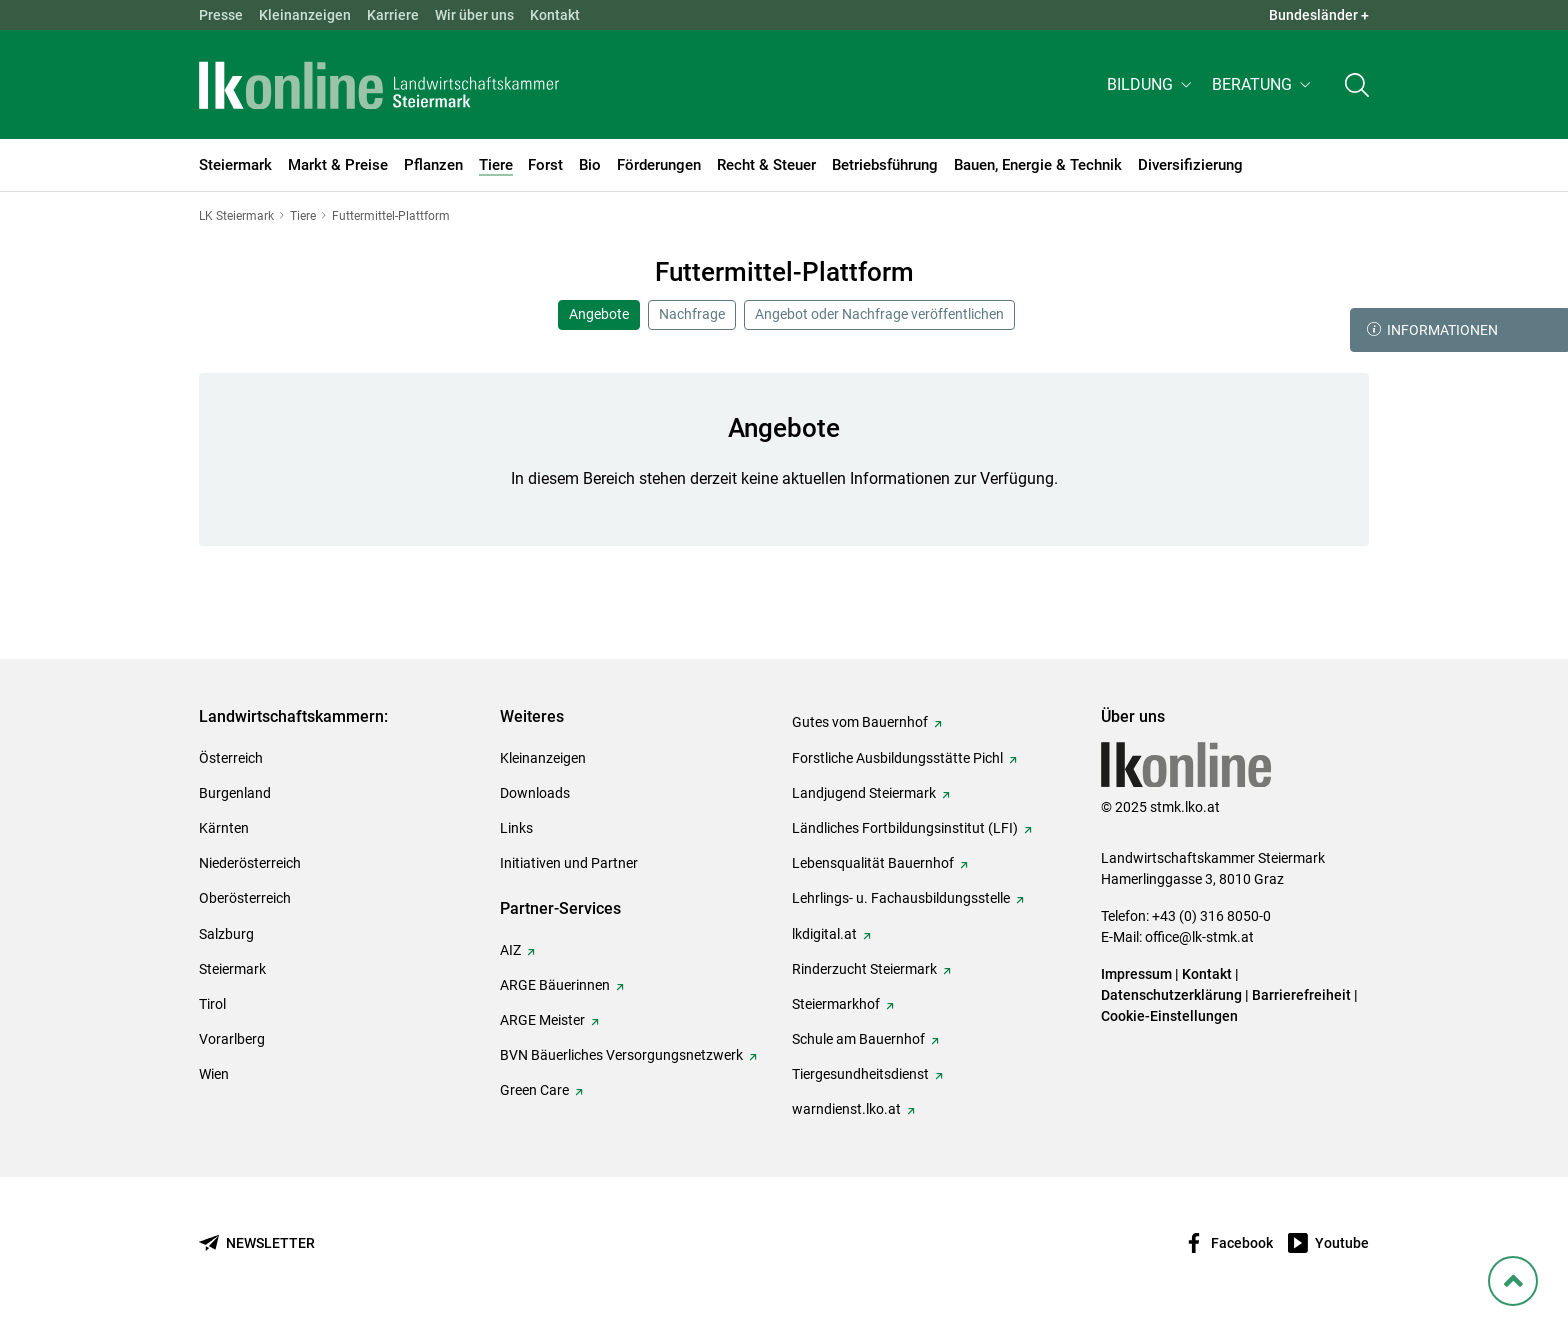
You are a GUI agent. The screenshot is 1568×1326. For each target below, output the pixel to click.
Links (516, 828)
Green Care (534, 1090)
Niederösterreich (250, 863)
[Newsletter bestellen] (257, 1243)
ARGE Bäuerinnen (555, 985)
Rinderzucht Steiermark (864, 969)
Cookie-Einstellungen (1169, 1016)
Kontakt (555, 15)
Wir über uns (474, 15)
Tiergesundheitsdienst (860, 1074)
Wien (214, 1074)
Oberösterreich (245, 898)
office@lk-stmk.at (1199, 937)
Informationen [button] (1432, 330)
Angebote (599, 314)
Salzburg (226, 934)
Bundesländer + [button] (1319, 15)
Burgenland (235, 793)
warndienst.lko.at (846, 1109)
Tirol (212, 1004)
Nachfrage (692, 314)
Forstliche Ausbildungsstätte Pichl (897, 758)
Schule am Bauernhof (858, 1039)
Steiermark (232, 969)
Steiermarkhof (836, 1004)
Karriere (393, 15)
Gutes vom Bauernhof (860, 722)
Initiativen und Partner (569, 863)
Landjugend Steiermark (864, 793)
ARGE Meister (542, 1020)
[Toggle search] (1357, 86)
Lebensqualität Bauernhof (873, 863)
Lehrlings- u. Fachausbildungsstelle (901, 898)
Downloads (535, 793)
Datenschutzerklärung (1171, 995)
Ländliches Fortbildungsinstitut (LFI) (905, 828)
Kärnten (224, 828)
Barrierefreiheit (1301, 995)
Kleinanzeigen (305, 15)
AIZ (510, 950)
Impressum (1136, 974)
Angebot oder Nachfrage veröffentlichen (879, 314)
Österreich (231, 758)
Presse (221, 15)
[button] (1151, 86)
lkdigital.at (824, 934)
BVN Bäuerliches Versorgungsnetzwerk (621, 1055)
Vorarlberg (232, 1039)
